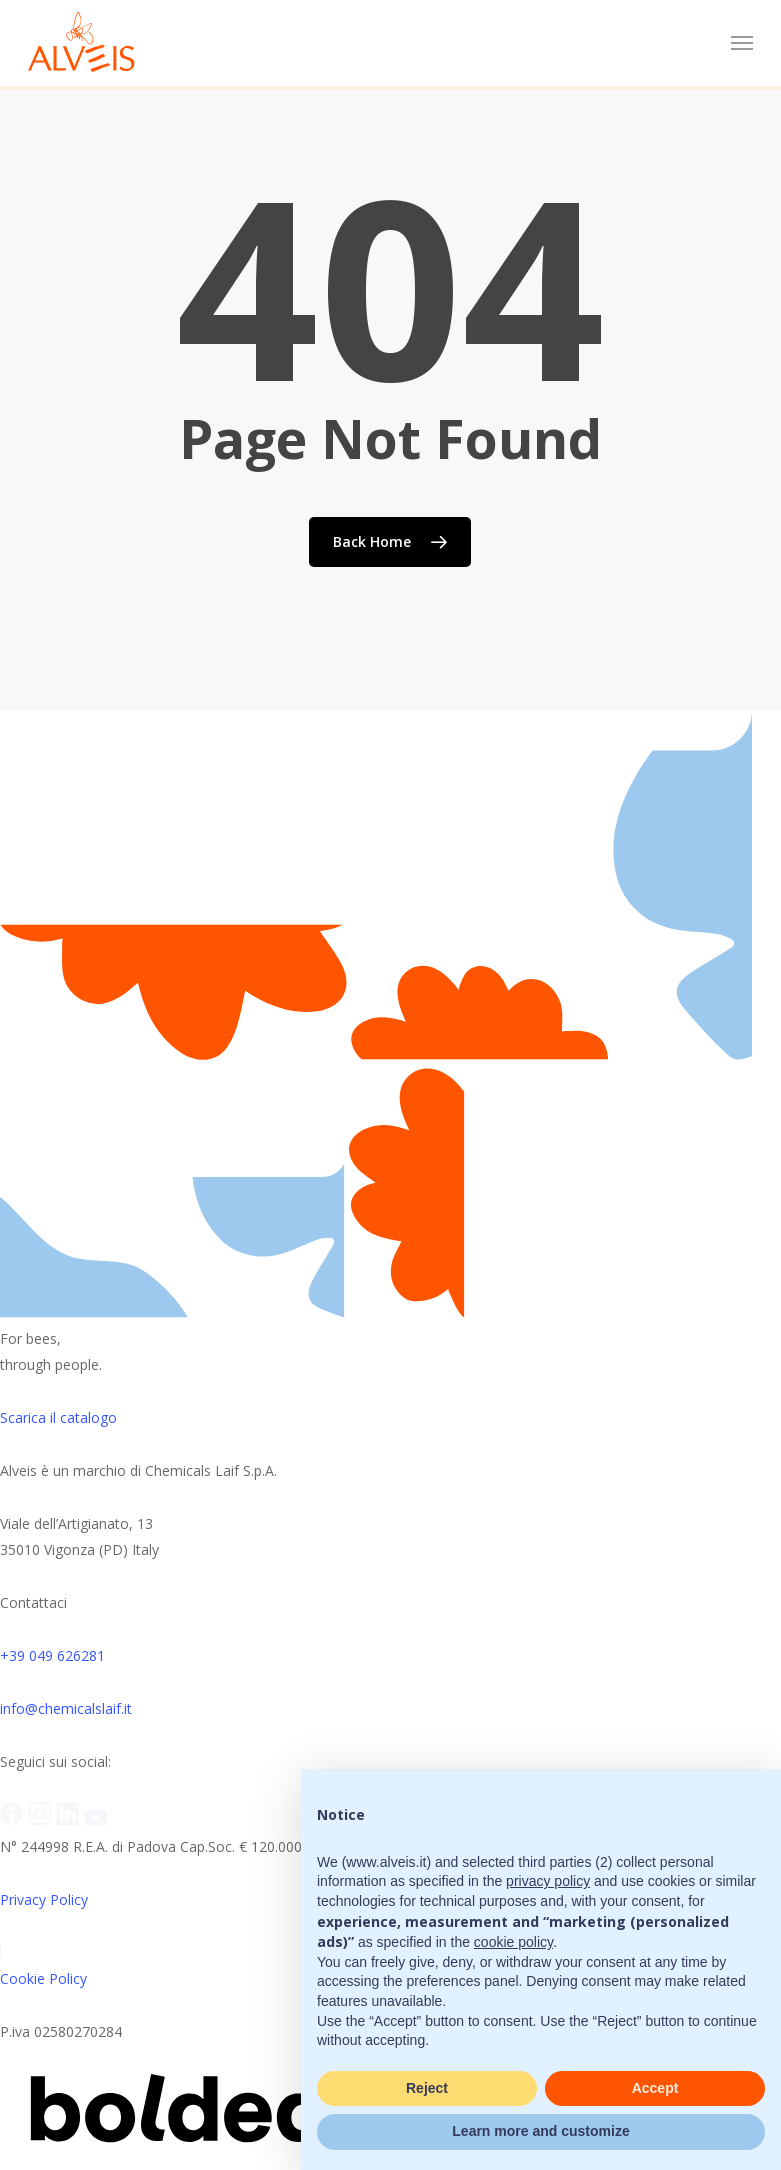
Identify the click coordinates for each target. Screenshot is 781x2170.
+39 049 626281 (52, 1655)
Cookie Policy (43, 1978)
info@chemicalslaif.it (66, 1708)
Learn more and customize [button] (540, 2131)
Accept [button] (655, 2088)
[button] (742, 43)
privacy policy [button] (548, 1881)
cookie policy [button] (513, 1942)
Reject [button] (427, 2088)
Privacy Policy (44, 1899)
